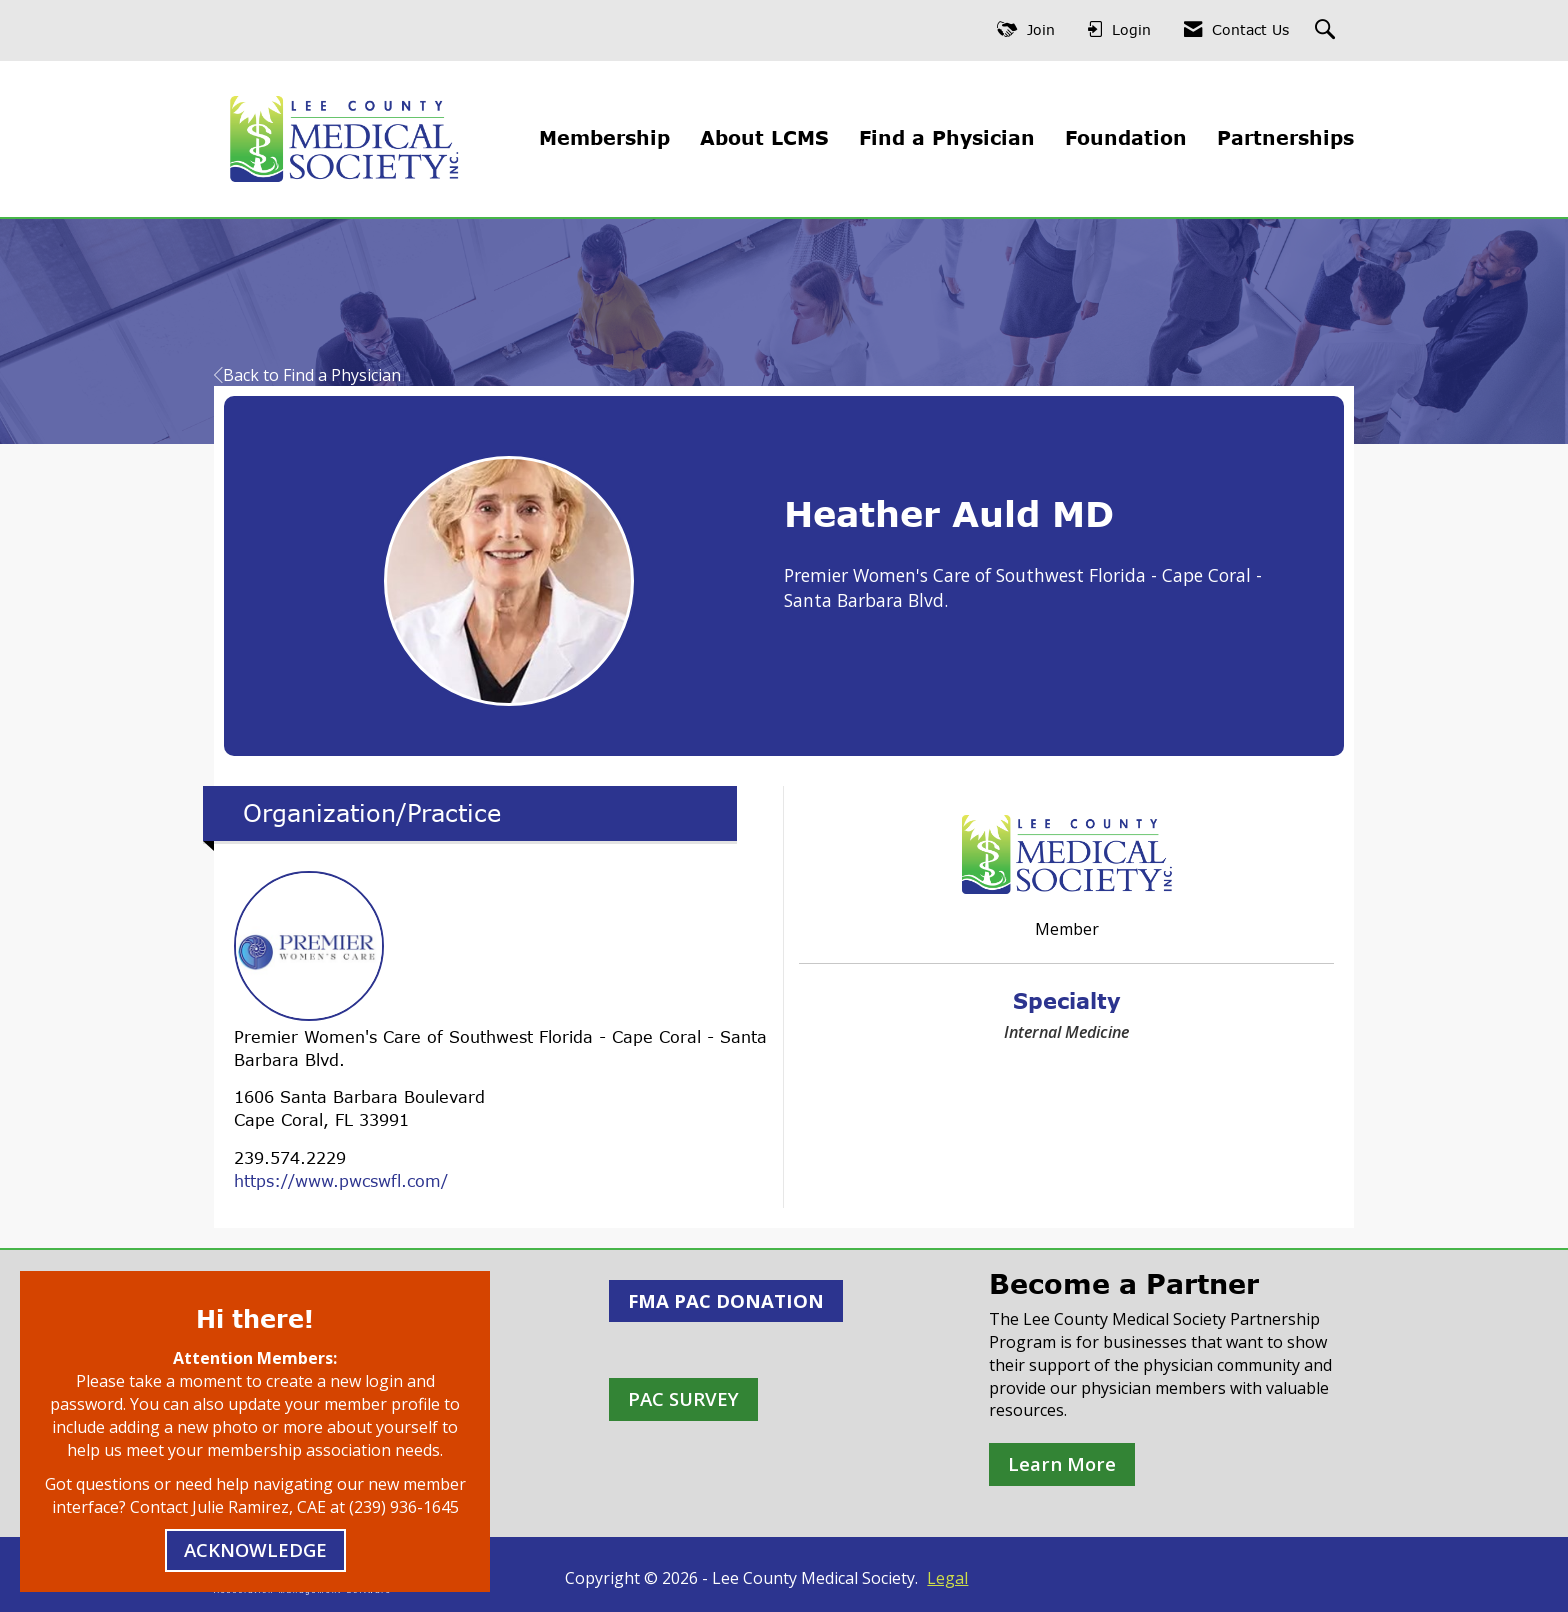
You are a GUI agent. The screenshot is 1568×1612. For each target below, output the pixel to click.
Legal (947, 1578)
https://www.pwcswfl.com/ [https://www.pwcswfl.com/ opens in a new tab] (341, 1181)
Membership (604, 137)
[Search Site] (1327, 30)
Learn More (1062, 1463)
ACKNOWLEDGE (255, 1549)
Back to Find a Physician (307, 375)
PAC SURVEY (683, 1398)
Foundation (1126, 137)
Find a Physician (947, 137)
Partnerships (1285, 137)
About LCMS (764, 137)
